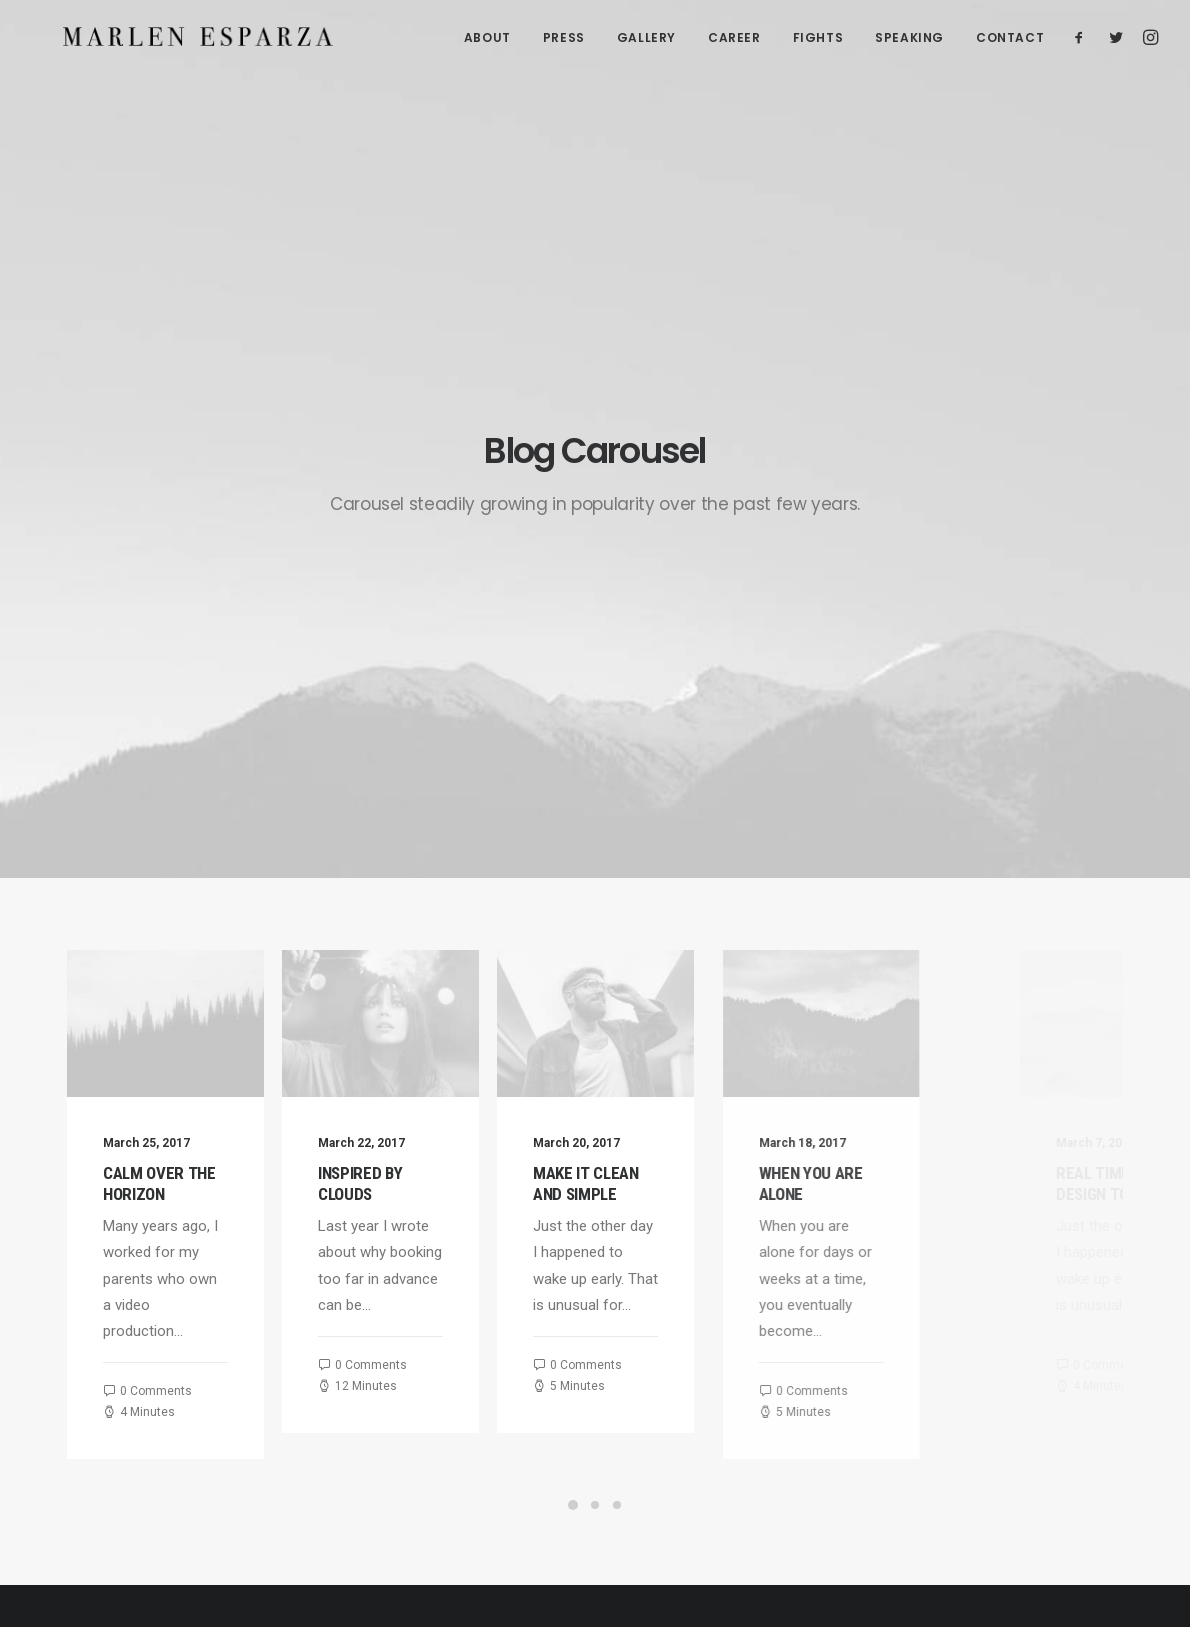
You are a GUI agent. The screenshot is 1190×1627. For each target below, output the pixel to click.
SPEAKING (909, 40)
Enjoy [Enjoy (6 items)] (1092, 1200)
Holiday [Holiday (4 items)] (1036, 1229)
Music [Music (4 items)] (1031, 1258)
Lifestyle (864, 1203)
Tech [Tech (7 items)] (1027, 1316)
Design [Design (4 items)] (1033, 1200)
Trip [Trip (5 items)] (1025, 1345)
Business (866, 1280)
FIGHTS (818, 40)
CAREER (734, 40)
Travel (856, 1255)
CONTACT (1010, 40)
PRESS (564, 40)
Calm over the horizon (162, 693)
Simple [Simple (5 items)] (1091, 1258)
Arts (849, 1229)
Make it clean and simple (675, 693)
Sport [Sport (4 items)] (1032, 1287)
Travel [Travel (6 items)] (1083, 1316)
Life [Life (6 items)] (1090, 1229)
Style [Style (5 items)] (1089, 1287)
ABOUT (487, 40)
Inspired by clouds (383, 693)
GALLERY (646, 40)
